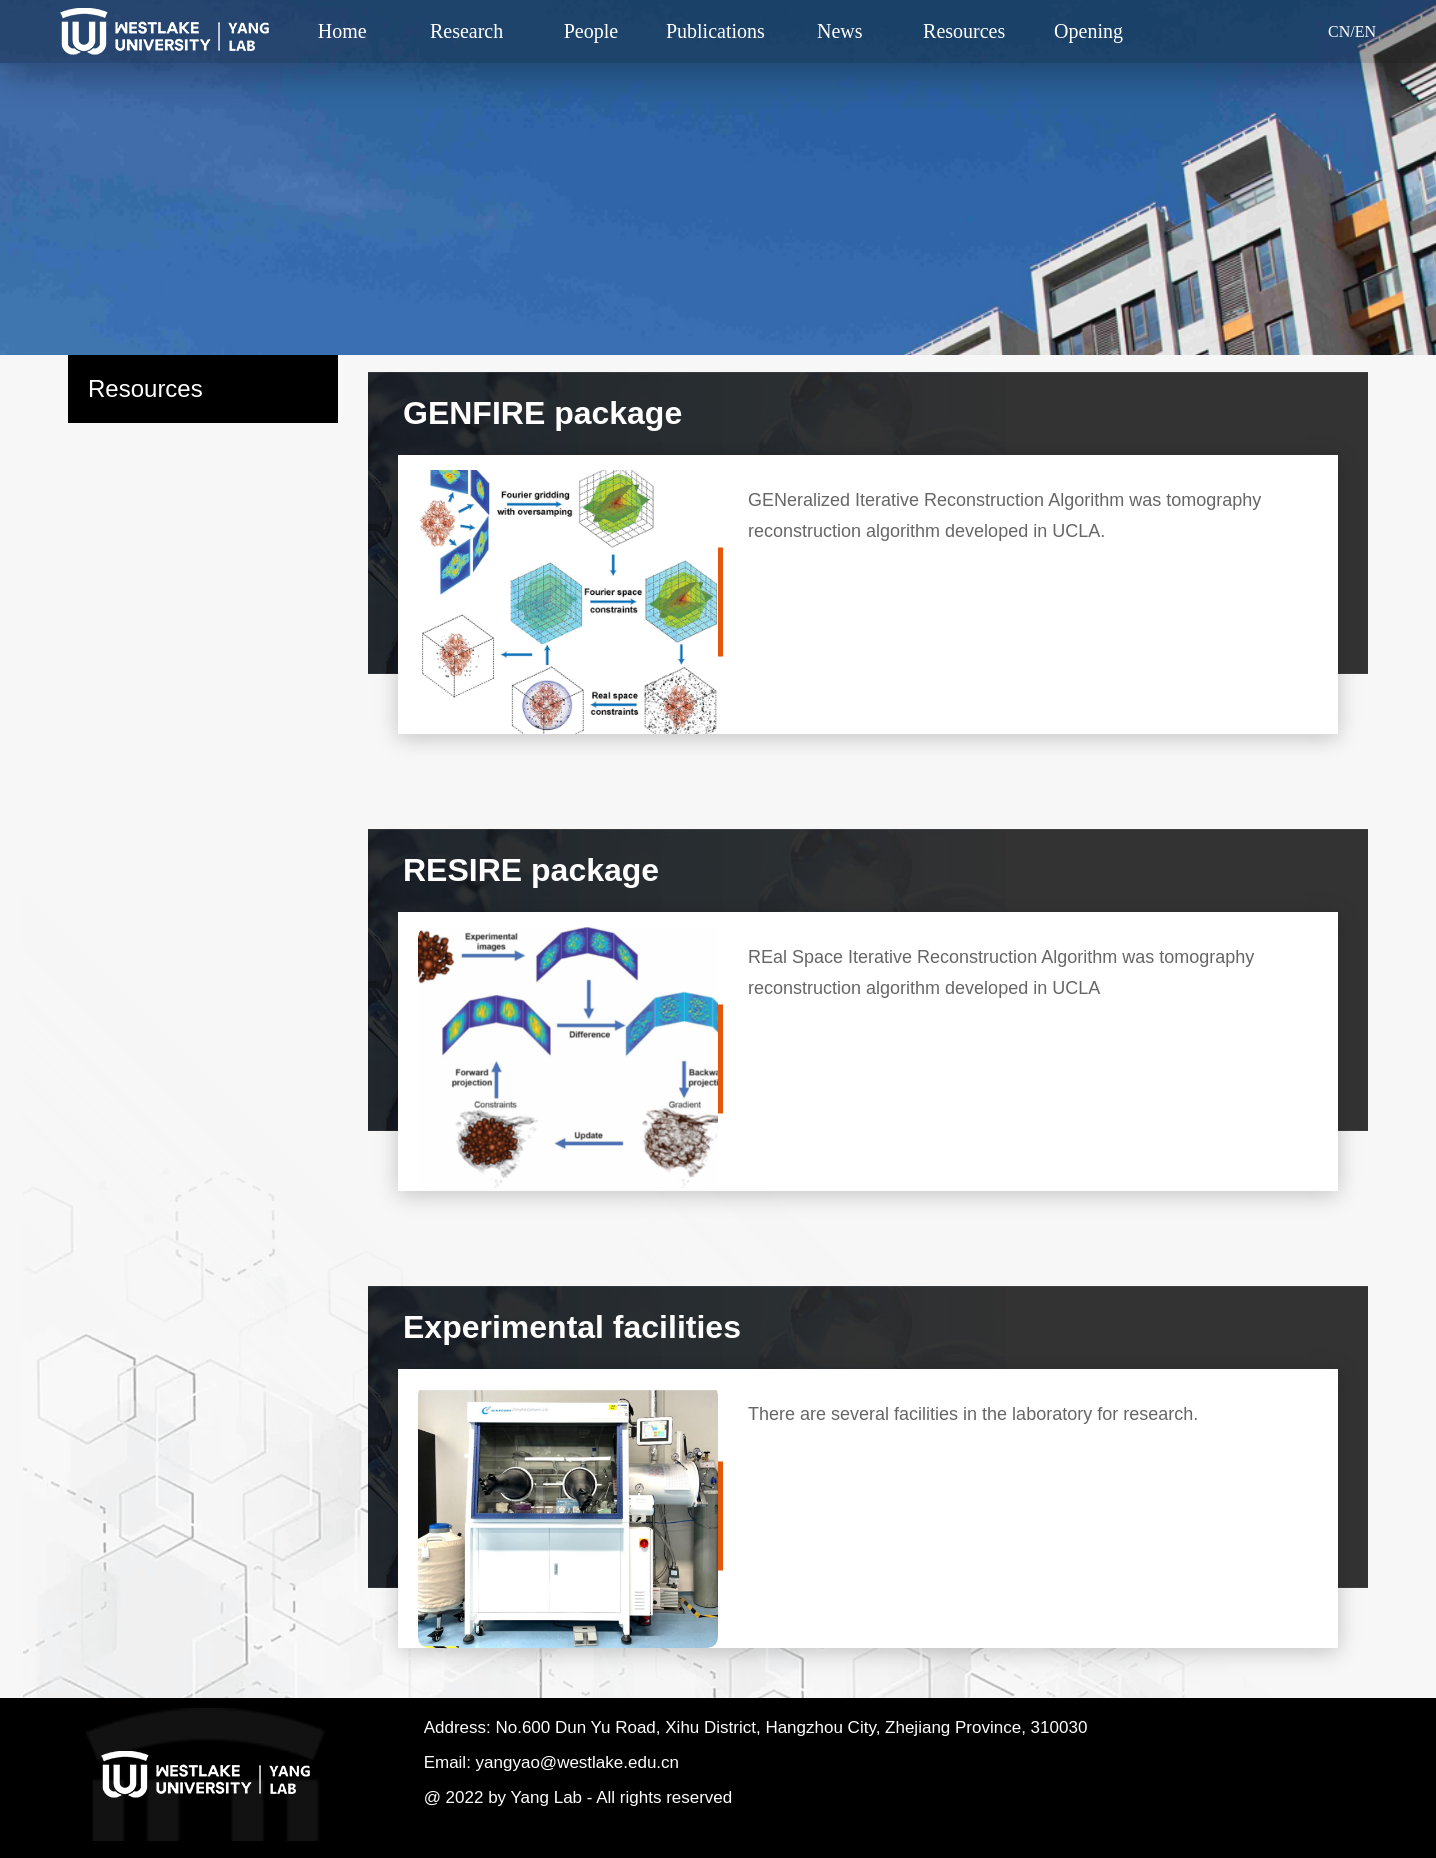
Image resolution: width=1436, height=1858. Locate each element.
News (840, 31)
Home (342, 31)
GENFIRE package (542, 413)
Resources (964, 31)
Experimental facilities (572, 1327)
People (591, 31)
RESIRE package (531, 870)
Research (466, 31)
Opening (1088, 31)
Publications (715, 31)
